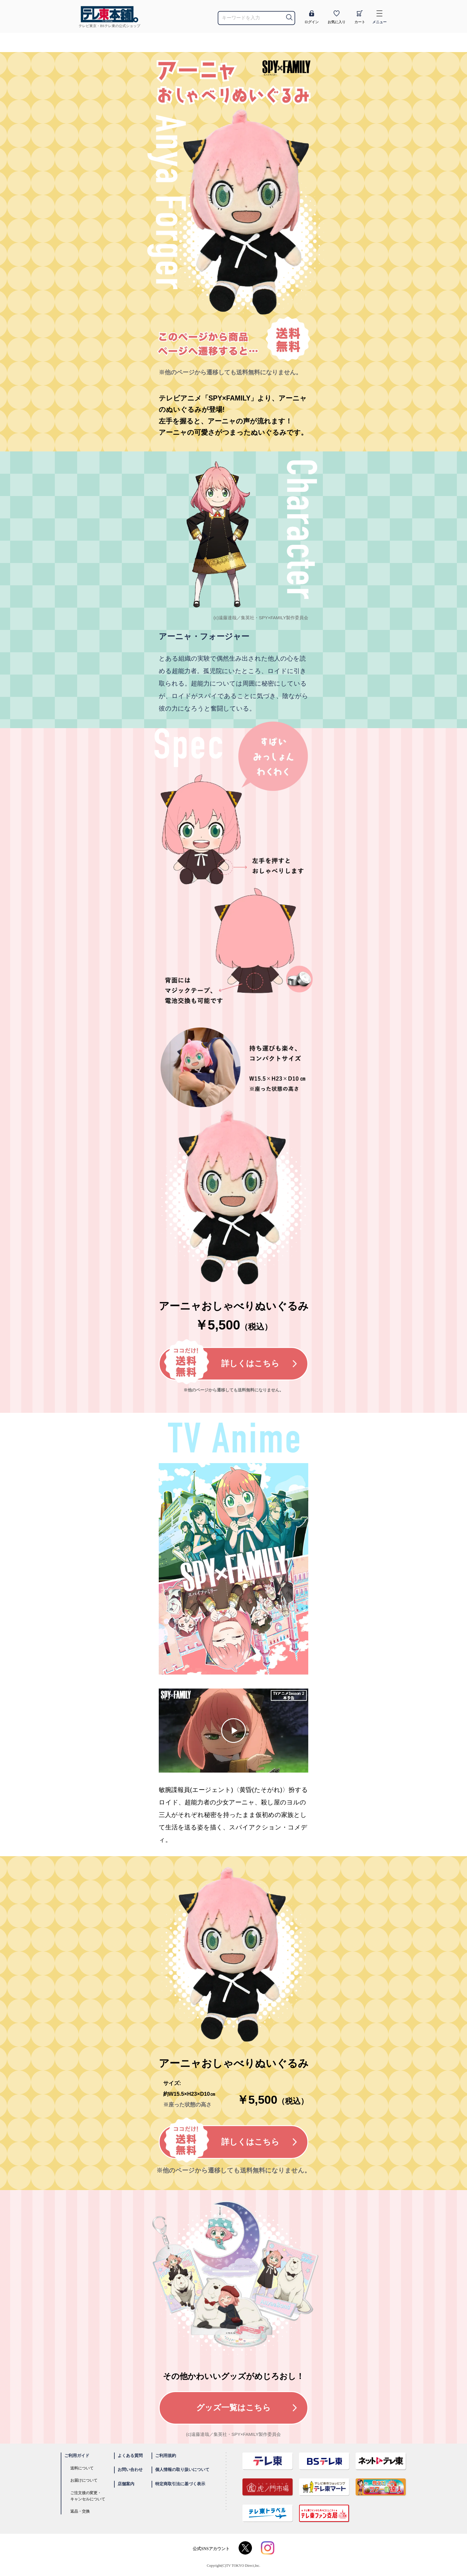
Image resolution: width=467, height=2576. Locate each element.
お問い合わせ (130, 2469)
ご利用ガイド (76, 2455)
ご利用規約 (165, 2455)
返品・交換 (80, 2511)
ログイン (311, 17)
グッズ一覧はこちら (246, 2407)
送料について (82, 2468)
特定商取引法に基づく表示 (180, 2484)
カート (359, 17)
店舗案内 (126, 2484)
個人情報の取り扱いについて (182, 2469)
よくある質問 (130, 2455)
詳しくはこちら (230, 1364)
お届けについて (83, 2480)
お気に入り (336, 17)
